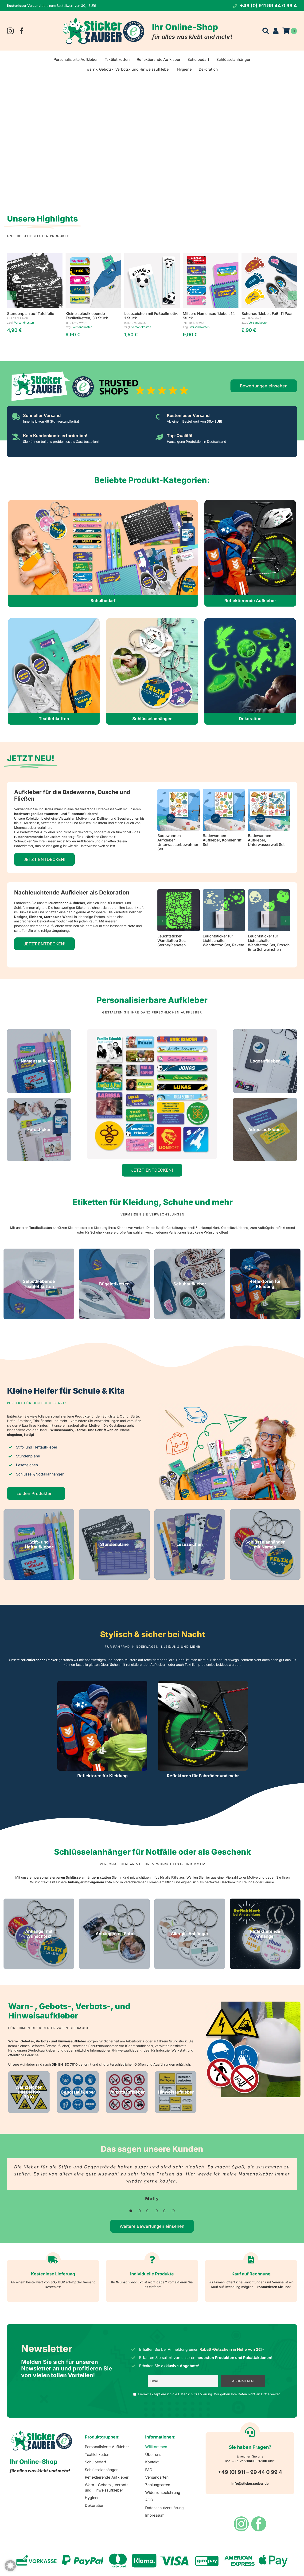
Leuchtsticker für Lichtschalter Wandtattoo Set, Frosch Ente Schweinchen (269, 943)
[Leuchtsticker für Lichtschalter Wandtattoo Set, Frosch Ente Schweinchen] (269, 891)
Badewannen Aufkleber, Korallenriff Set (222, 840)
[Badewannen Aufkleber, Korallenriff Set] (224, 791)
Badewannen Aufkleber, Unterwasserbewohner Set (177, 842)
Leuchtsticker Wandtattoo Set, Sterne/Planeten (171, 940)
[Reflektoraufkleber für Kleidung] (102, 1682)
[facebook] (21, 31)
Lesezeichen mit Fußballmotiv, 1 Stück (151, 315)
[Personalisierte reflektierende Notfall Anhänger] (265, 1934)
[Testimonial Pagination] (130, 2210)
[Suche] (265, 30)
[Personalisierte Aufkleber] (152, 1031)
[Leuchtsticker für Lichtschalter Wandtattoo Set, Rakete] (224, 891)
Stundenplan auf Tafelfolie (30, 313)
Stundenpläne (28, 1456)
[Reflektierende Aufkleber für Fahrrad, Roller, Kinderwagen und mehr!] (203, 1682)
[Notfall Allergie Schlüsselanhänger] (189, 1934)
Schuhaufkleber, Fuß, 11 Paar (267, 313)
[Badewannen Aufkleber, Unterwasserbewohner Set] (178, 791)
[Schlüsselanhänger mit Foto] (114, 1934)
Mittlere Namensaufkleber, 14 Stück (209, 315)
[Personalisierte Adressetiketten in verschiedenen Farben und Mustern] (265, 1130)
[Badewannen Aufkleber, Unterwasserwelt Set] (269, 791)
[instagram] (10, 31)
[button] (11, 295)
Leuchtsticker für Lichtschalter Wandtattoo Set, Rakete (223, 940)
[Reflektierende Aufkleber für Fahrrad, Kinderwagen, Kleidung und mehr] (250, 555)
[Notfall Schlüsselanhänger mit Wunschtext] (265, 1544)
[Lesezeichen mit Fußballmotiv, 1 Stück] (152, 255)
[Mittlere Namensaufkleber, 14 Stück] (210, 255)
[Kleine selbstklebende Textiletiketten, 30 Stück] (93, 255)
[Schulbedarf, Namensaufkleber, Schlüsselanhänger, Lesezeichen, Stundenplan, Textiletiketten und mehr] (103, 555)
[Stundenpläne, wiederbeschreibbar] (114, 1544)
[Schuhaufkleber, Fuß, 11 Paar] (269, 255)
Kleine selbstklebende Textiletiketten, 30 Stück (87, 315)
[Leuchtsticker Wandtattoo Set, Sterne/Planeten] (178, 891)
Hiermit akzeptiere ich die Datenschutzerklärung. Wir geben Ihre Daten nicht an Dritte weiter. (209, 2394)
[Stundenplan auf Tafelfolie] (34, 255)
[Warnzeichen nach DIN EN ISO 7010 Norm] (29, 2092)
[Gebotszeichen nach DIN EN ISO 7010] (77, 2092)
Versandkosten (24, 322)
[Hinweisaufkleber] (175, 2092)
